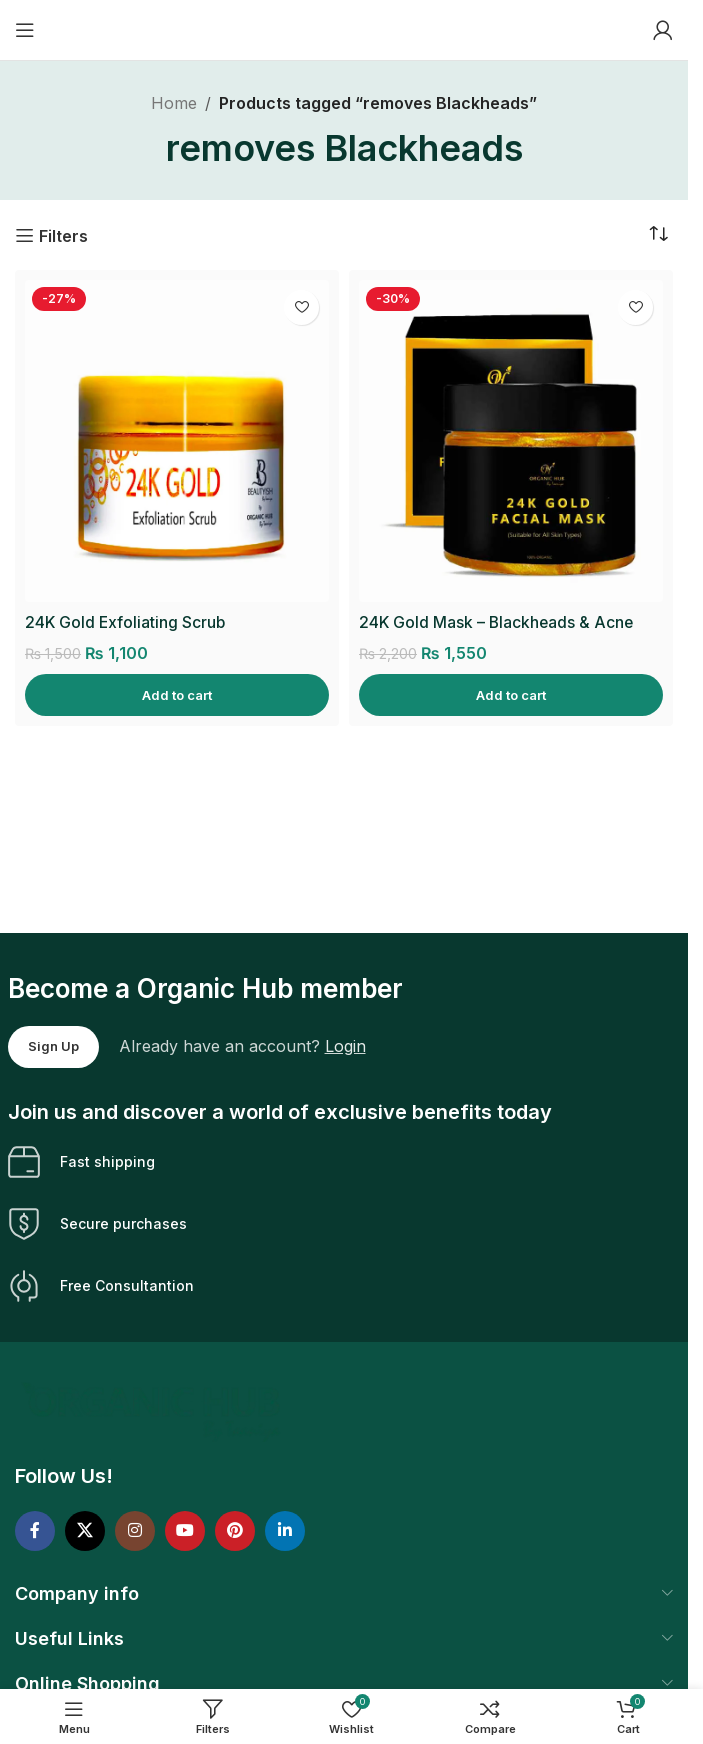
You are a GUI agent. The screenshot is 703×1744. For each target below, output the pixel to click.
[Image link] (153, 1411)
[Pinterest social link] (235, 1531)
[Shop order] (658, 235)
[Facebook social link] (35, 1531)
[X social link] (85, 1531)
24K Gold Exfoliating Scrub (126, 622)
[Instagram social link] (135, 1531)
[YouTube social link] (185, 1531)
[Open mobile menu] (25, 30)
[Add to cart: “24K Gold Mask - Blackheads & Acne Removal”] (511, 695)
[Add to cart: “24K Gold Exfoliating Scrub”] (177, 695)
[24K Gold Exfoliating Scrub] (177, 441)
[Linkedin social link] (285, 1531)
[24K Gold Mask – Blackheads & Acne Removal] (511, 441)
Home (174, 103)
